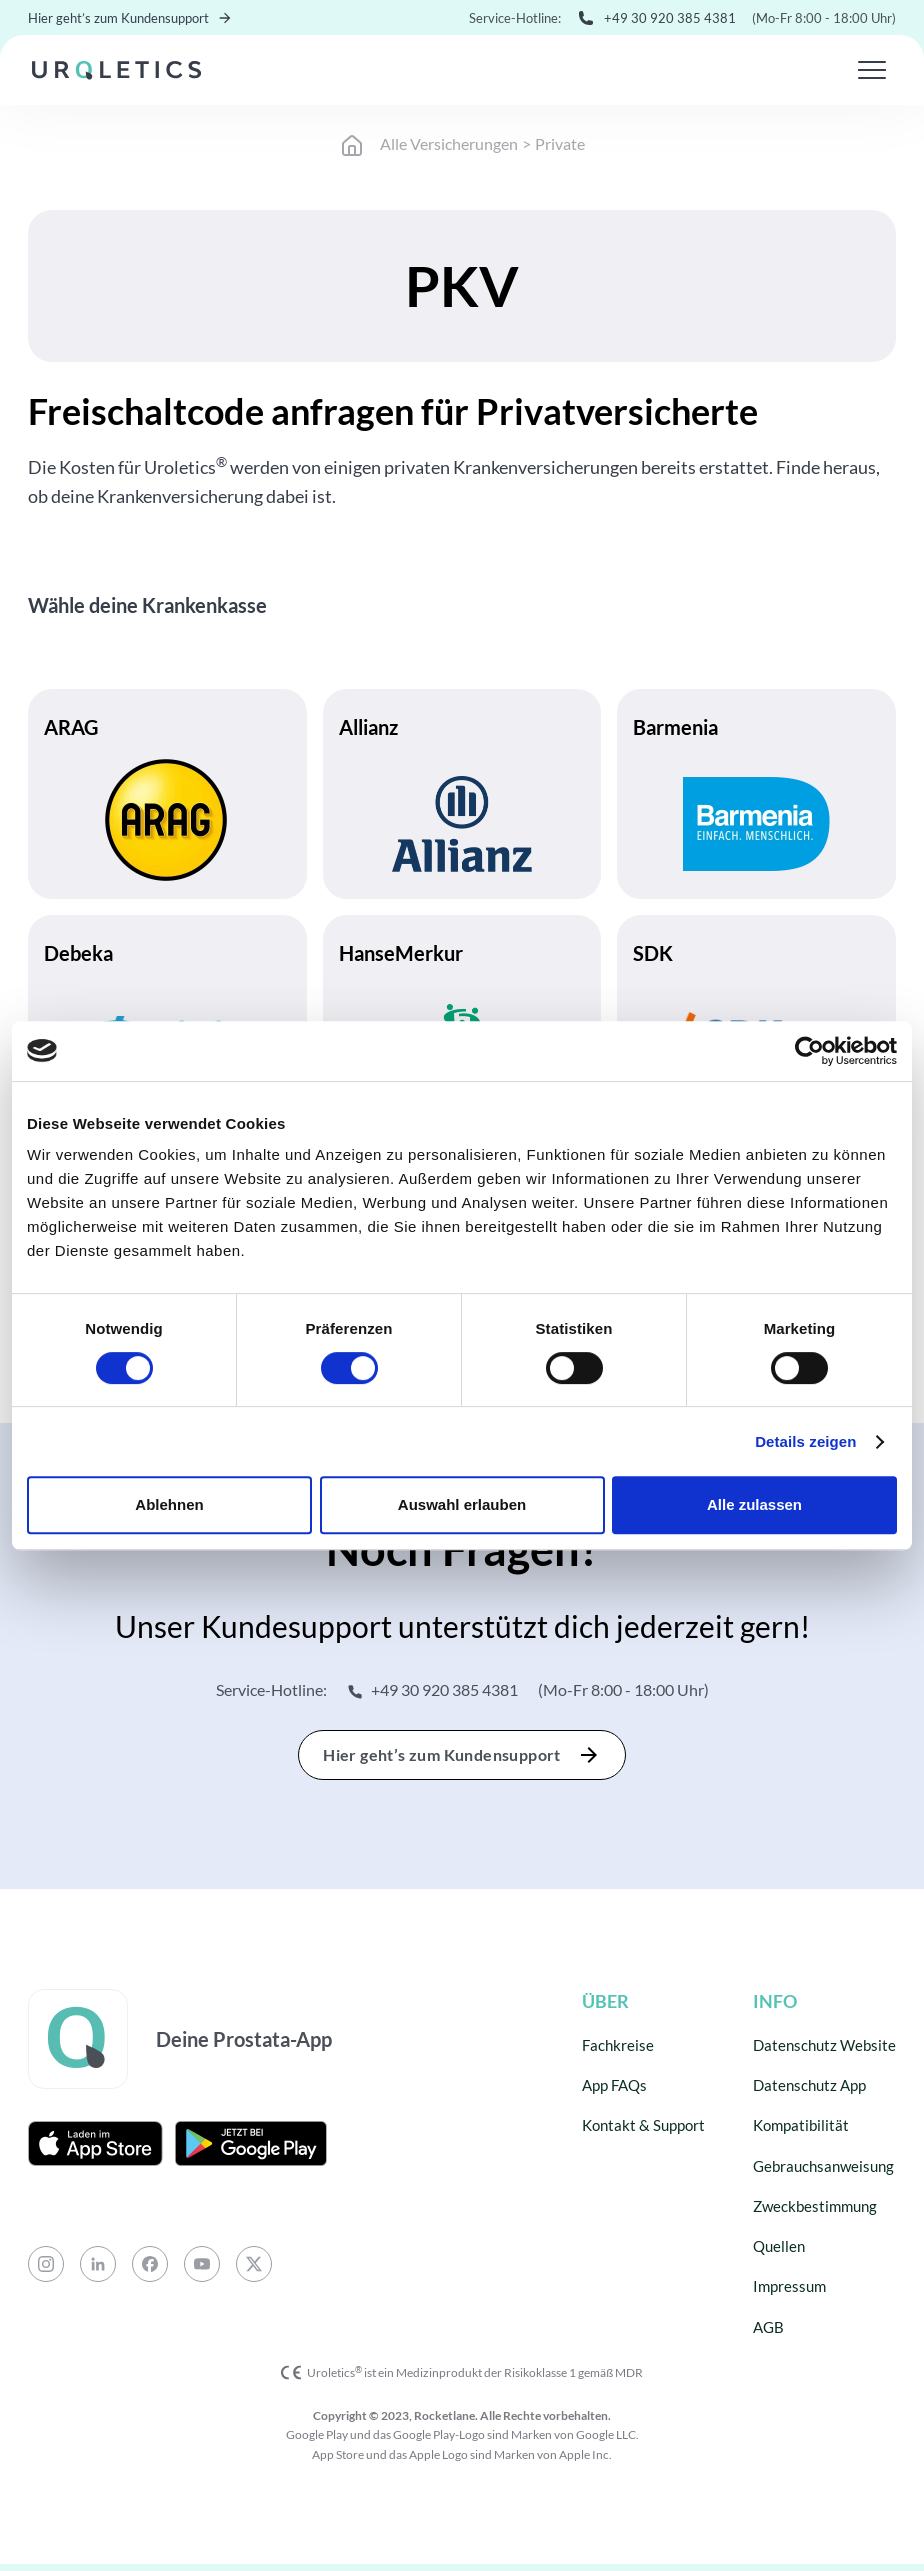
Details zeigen (805, 1441)
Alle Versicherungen (449, 143)
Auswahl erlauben (462, 1504)
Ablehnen (169, 1504)
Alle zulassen (754, 1504)
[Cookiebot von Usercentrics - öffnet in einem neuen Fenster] (809, 1051)
